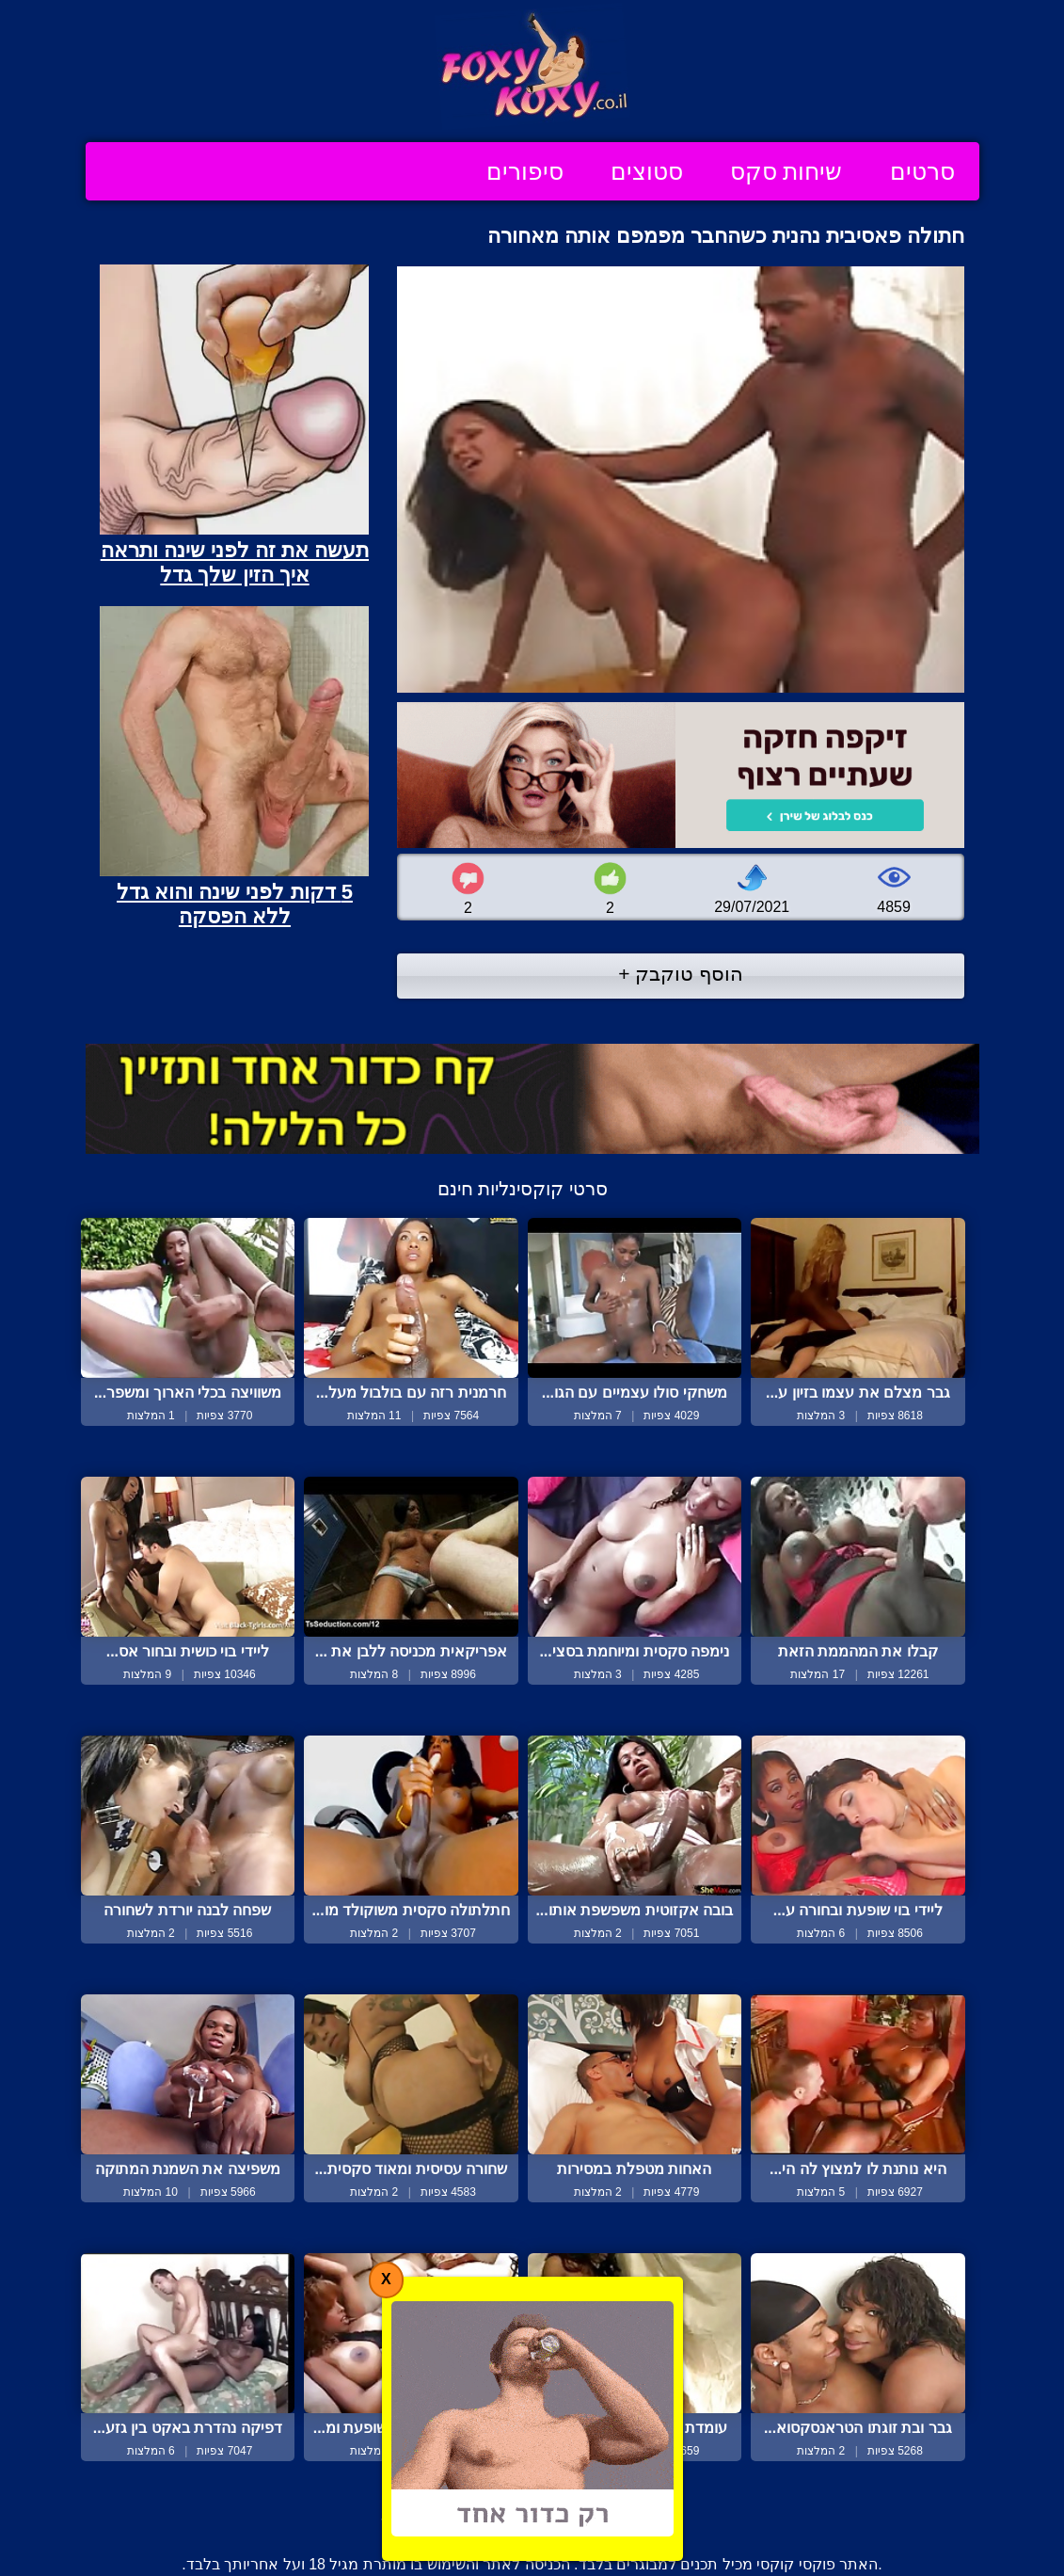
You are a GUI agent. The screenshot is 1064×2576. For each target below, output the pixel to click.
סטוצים (647, 171)
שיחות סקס (786, 171)
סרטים (922, 171)
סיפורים (525, 171)
